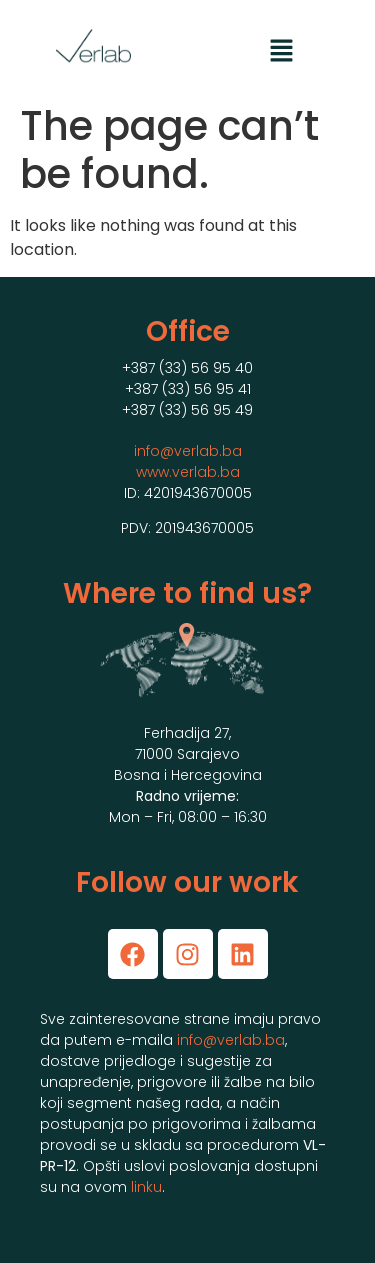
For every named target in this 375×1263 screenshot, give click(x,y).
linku (146, 1187)
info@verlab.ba (188, 451)
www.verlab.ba (188, 472)
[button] (281, 52)
